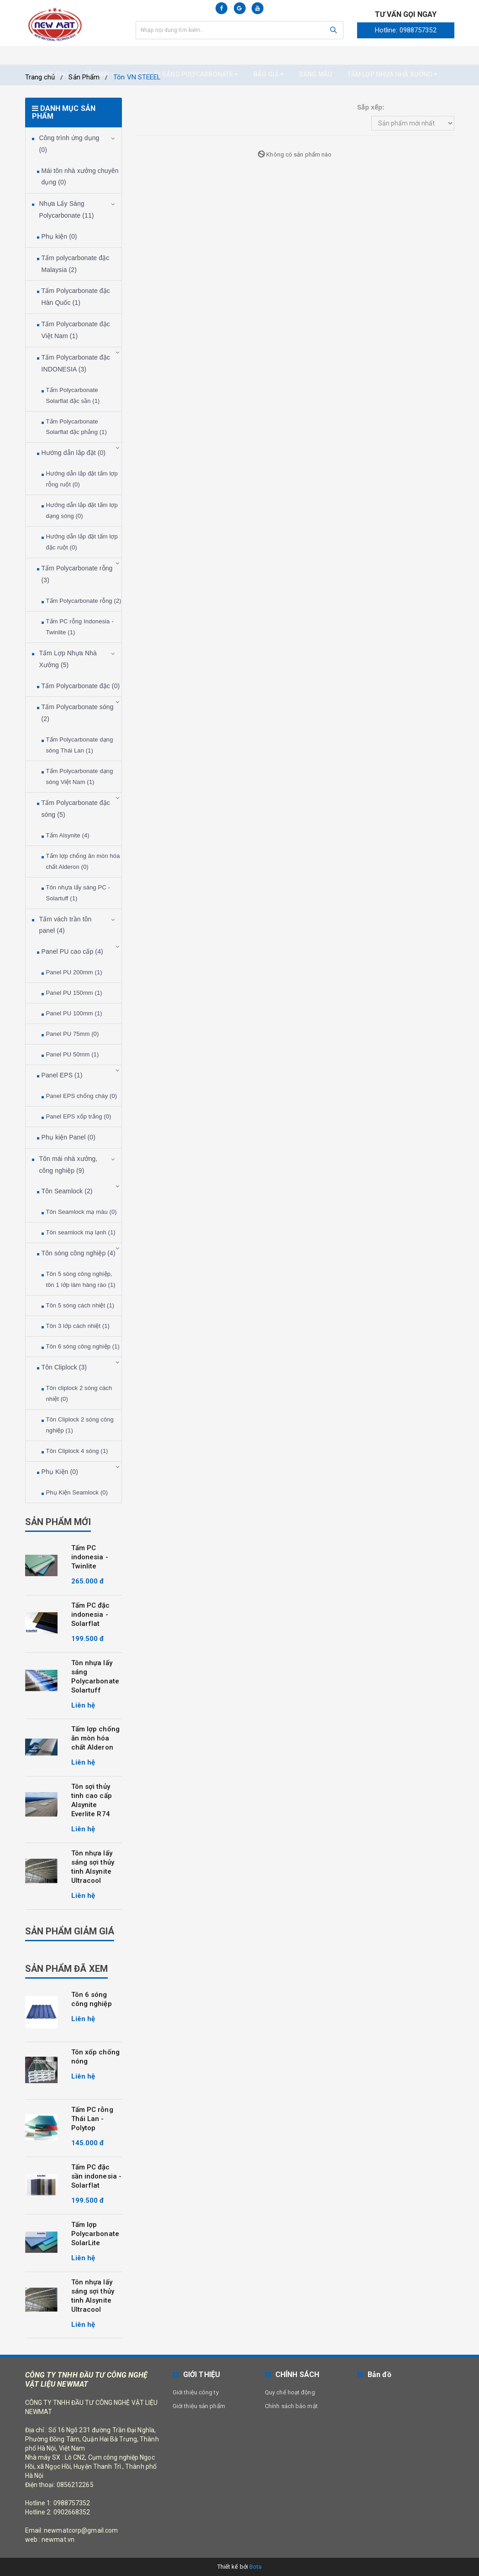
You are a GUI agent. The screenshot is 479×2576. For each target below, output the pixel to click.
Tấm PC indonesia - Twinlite (89, 1557)
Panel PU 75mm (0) (72, 1033)
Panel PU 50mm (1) (72, 1054)
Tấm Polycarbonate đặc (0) (81, 686)
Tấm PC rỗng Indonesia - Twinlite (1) (80, 627)
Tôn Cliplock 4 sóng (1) (77, 1450)
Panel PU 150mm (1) (74, 992)
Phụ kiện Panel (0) (68, 1137)
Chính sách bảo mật (291, 2406)
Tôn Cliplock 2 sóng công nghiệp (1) (80, 1425)
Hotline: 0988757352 (406, 30)
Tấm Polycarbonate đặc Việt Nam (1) (76, 330)
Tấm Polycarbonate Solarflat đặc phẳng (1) (76, 427)
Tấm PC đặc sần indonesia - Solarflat (96, 2176)
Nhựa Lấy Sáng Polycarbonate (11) (66, 209)
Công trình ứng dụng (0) (69, 143)
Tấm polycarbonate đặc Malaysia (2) (76, 263)
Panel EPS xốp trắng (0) (78, 1116)
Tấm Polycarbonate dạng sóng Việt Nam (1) (79, 776)
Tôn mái (99, 55)
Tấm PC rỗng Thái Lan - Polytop (92, 2119)
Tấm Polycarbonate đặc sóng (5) (76, 808)
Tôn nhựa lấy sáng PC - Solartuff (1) (78, 893)
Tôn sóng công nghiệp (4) (79, 1253)
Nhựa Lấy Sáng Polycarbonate (184, 55)
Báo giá (268, 55)
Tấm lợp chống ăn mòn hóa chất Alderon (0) (83, 861)
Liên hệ (44, 75)
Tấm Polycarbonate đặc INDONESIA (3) (76, 363)
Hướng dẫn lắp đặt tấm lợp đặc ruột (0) (82, 542)
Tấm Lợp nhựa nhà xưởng (392, 55)
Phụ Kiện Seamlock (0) (77, 1492)
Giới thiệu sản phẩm (199, 2406)
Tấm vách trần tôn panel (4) (65, 925)
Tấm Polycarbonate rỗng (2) (83, 600)
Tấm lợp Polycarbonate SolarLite (95, 2234)
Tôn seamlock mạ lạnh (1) (81, 1232)
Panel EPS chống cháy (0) (81, 1095)
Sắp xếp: (370, 107)
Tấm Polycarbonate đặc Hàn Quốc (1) (76, 296)
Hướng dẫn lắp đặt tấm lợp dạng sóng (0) (82, 510)
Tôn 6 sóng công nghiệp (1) (83, 1346)
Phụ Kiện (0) (60, 1471)
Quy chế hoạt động (290, 2392)
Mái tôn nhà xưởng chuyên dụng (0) (80, 176)
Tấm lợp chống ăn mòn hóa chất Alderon (95, 1738)
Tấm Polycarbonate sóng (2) (78, 712)
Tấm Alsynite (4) (67, 835)
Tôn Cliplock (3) (64, 1367)
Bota (255, 2566)
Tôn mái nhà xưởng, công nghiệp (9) (68, 1164)
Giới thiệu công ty (196, 2392)
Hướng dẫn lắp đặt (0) (74, 452)
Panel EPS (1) (62, 1075)
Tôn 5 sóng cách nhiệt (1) (80, 1305)
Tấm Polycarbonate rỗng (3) (77, 574)
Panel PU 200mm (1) (74, 972)
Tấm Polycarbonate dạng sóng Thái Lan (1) (79, 745)
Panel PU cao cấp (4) (72, 951)
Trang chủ (50, 55)
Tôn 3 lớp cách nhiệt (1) (78, 1325)
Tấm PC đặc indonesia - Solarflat (90, 1614)
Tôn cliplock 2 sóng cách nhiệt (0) (79, 1393)
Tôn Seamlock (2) (67, 1191)
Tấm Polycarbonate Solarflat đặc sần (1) (73, 395)
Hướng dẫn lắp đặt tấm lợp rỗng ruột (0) (82, 479)
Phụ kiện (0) (59, 236)
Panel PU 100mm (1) (74, 1013)
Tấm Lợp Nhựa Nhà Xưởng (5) (68, 659)
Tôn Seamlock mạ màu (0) (81, 1211)
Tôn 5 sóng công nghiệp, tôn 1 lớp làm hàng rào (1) (81, 1279)
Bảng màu (315, 55)
